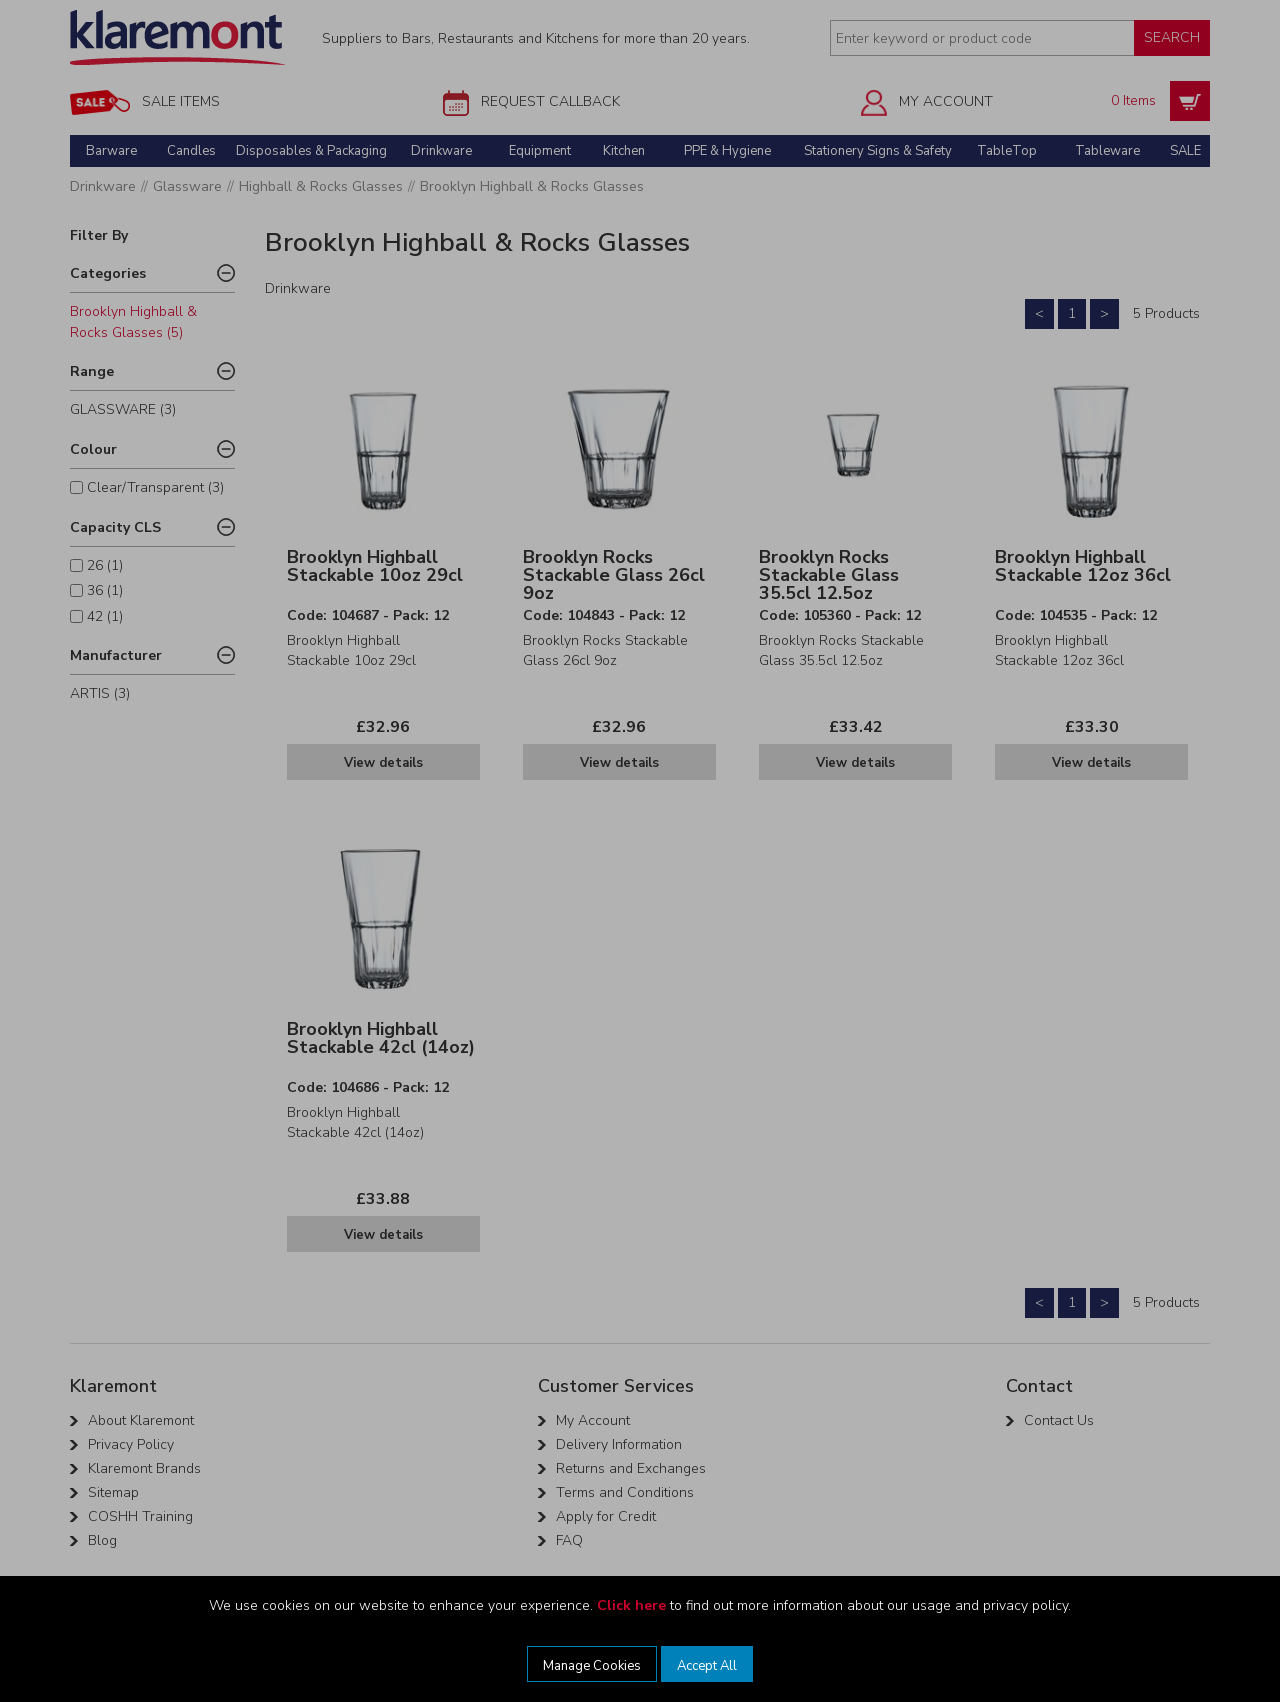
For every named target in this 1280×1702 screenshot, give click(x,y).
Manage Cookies (592, 1666)
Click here (631, 1605)
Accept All (707, 1666)
